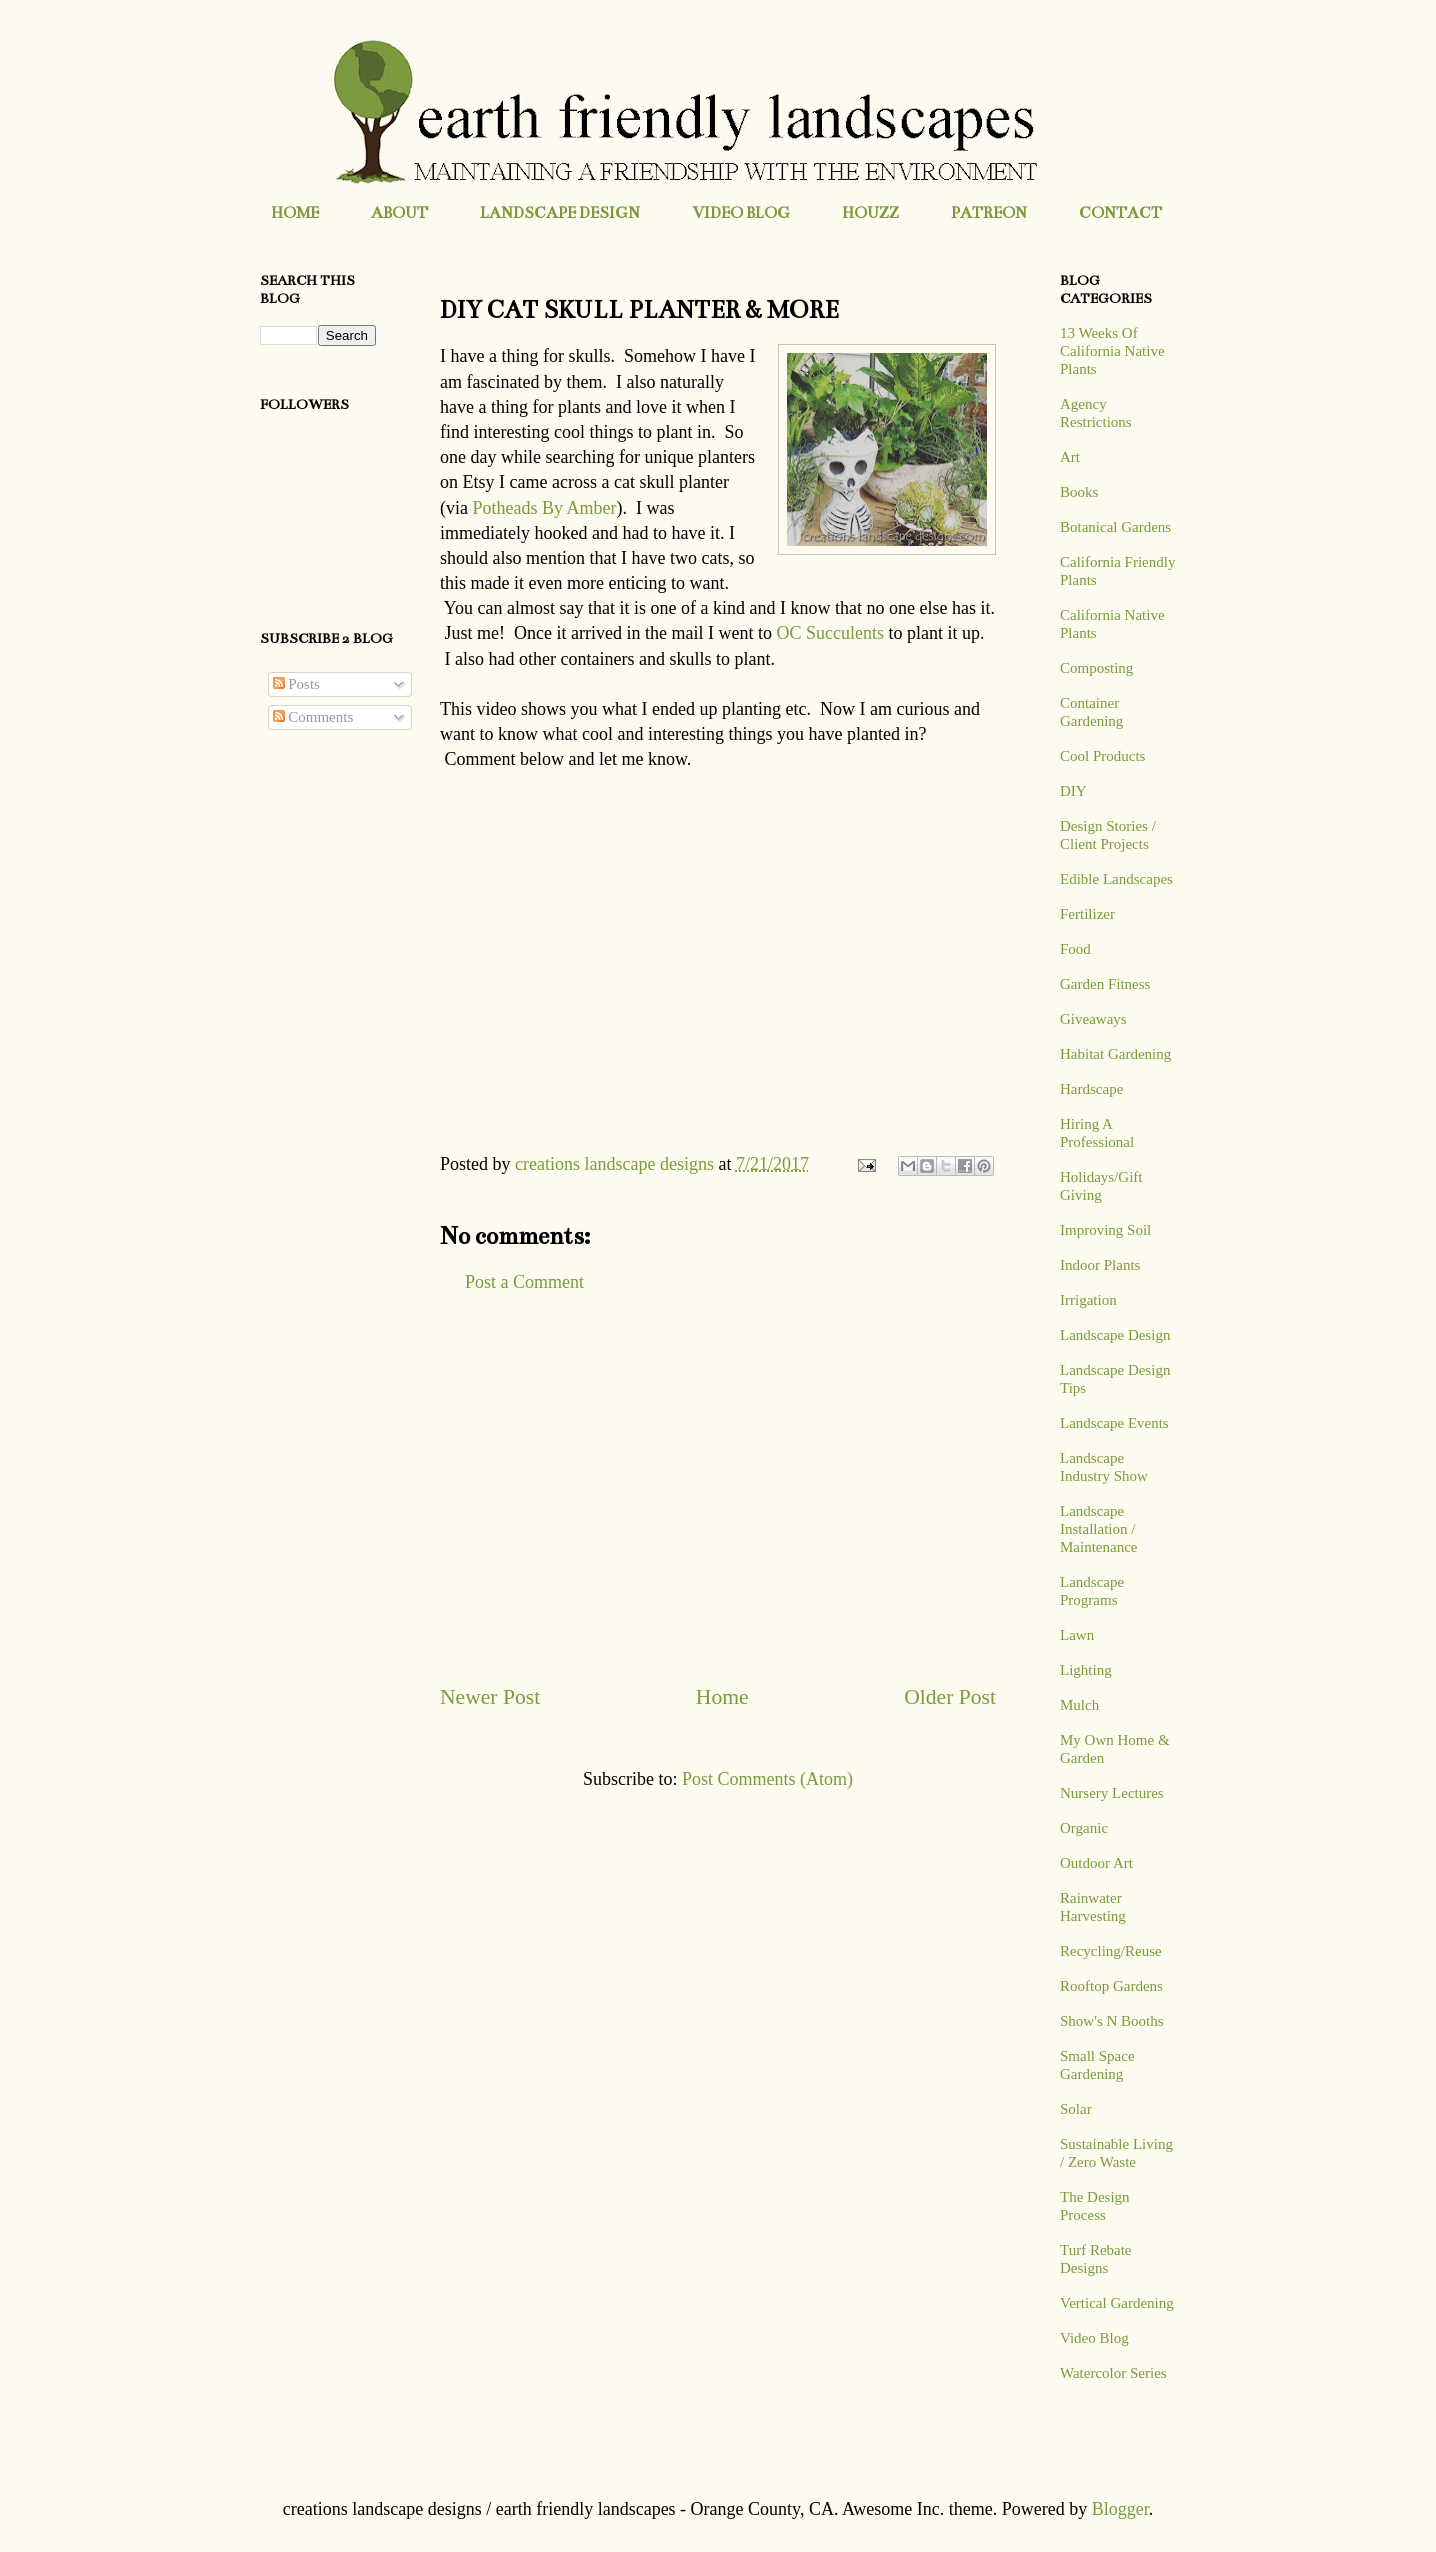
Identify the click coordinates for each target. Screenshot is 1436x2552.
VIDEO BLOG (741, 212)
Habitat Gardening (1115, 1054)
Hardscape (1091, 1089)
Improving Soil (1105, 1230)
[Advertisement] (718, 1488)
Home (722, 1697)
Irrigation (1088, 1300)
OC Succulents (830, 633)
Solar (1076, 2109)
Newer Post (490, 1697)
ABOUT (399, 212)
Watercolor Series (1113, 2373)
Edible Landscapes (1116, 879)
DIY (1073, 791)
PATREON (989, 212)
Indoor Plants (1100, 1265)
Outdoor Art (1096, 1863)
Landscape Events (1114, 1423)
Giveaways (1093, 1019)
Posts (296, 684)
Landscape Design (1115, 1335)
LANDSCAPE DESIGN (560, 212)
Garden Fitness (1105, 984)
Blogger (1120, 2509)
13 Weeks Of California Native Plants (1112, 351)
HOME (295, 212)
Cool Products (1102, 756)
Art (1070, 457)
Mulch (1079, 1705)
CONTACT (1120, 212)
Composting (1096, 668)
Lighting (1086, 1670)
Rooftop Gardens (1111, 1986)
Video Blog (1094, 2338)
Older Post (950, 1697)
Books (1079, 492)
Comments (313, 717)
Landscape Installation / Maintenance (1098, 1529)
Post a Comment (524, 1282)
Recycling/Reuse (1111, 1951)
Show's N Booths (1112, 2021)
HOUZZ (870, 212)
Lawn (1077, 1635)
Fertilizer (1087, 914)
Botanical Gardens (1115, 527)
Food (1075, 949)
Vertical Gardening (1117, 2303)
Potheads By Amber (544, 508)
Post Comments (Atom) (767, 1779)
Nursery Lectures (1112, 1793)
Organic (1084, 1828)
